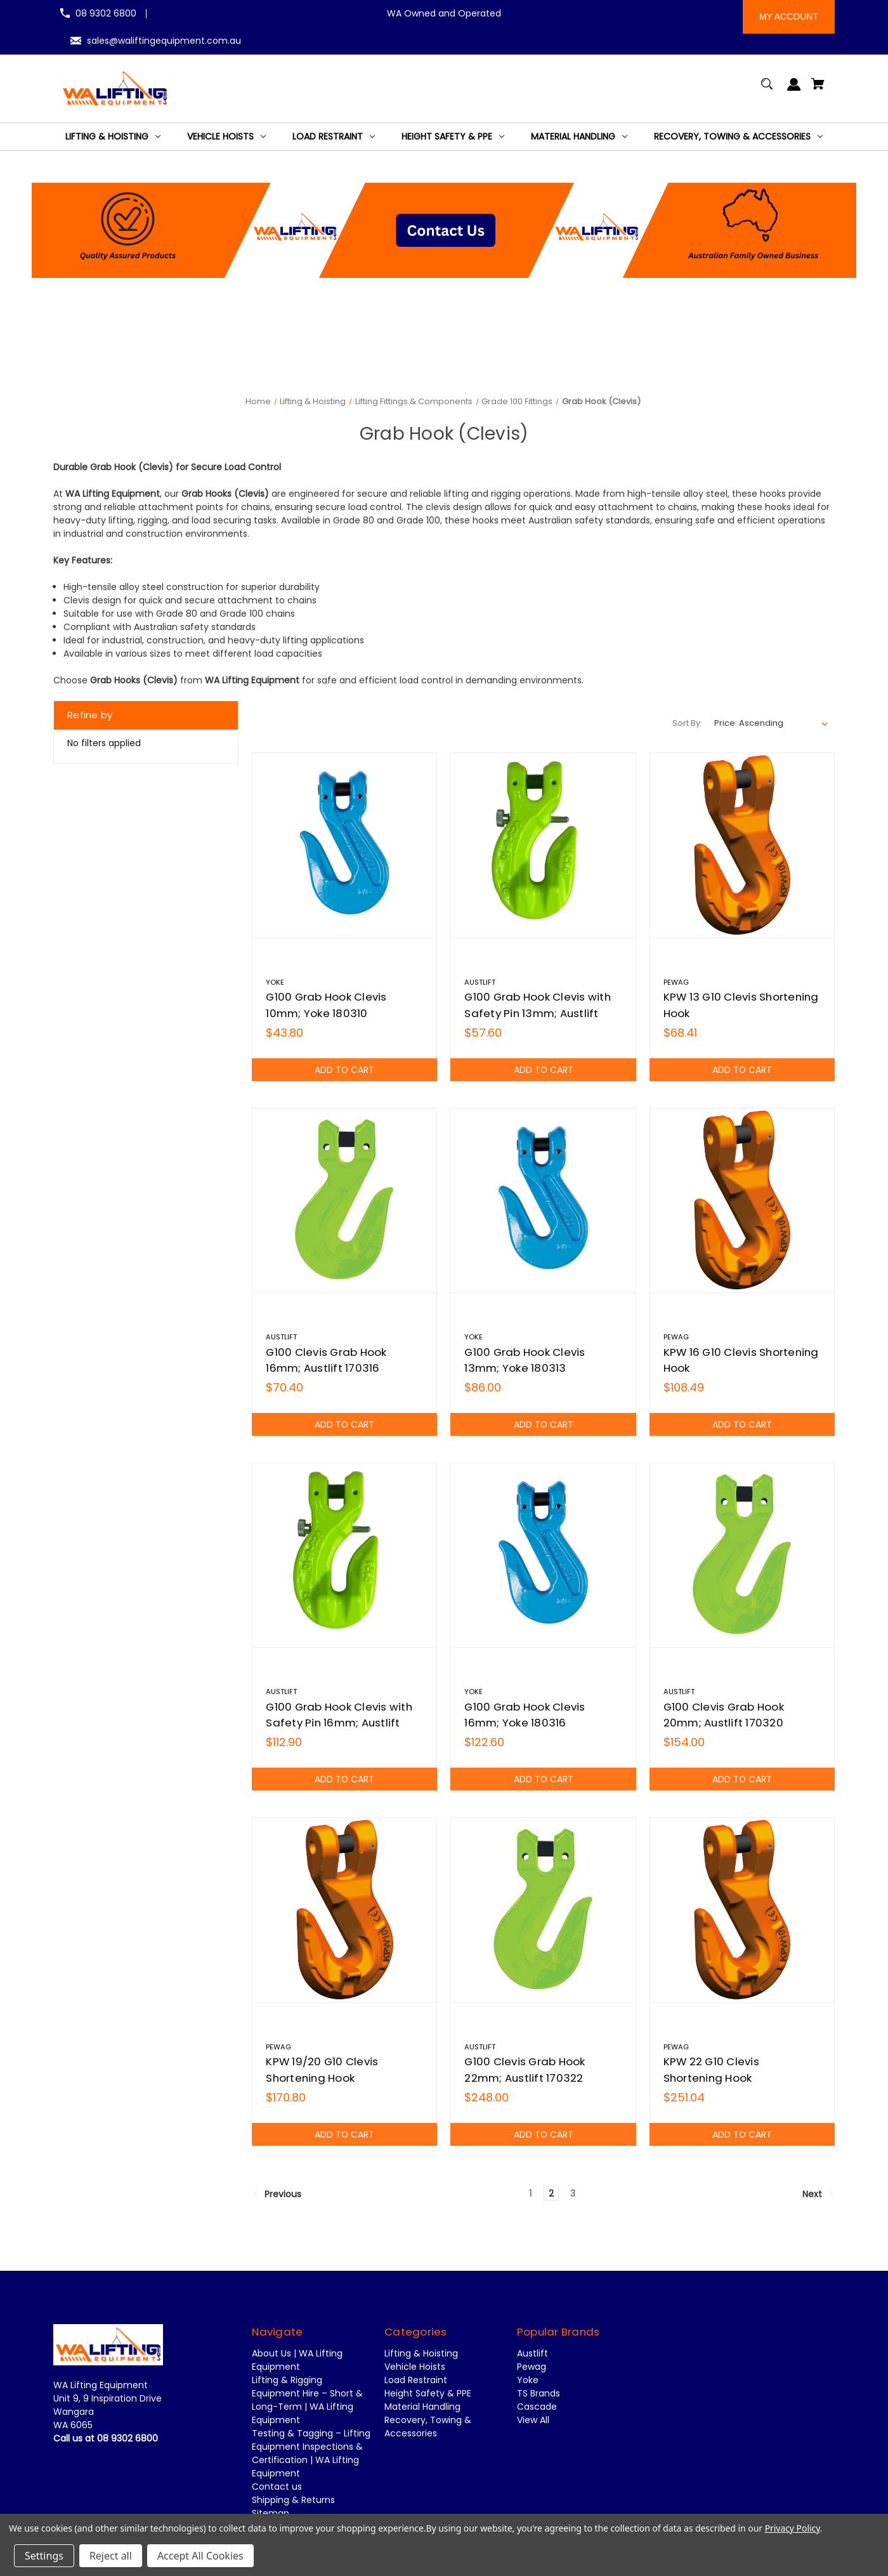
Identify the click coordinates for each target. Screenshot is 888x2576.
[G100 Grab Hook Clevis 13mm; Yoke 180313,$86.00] (543, 1200)
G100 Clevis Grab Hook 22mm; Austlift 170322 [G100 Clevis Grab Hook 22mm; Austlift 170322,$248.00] (524, 2069)
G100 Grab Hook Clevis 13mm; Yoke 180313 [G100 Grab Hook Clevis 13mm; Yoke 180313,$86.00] (524, 1360)
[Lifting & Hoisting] (113, 136)
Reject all (110, 2556)
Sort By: (687, 723)
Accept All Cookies (200, 2556)
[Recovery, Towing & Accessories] (738, 136)
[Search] (767, 89)
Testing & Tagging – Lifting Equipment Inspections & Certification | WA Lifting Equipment (311, 2453)
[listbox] (771, 723)
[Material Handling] (579, 136)
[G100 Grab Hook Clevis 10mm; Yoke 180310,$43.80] (344, 845)
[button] (444, 230)
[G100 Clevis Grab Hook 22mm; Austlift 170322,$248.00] (543, 1910)
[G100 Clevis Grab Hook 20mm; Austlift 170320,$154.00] (742, 1555)
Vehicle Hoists (414, 2366)
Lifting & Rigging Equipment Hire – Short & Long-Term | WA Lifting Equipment (307, 2400)
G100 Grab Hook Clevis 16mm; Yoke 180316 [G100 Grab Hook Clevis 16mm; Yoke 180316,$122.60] (524, 1714)
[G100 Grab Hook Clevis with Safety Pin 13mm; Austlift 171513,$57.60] (543, 845)
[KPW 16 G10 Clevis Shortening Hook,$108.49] (742, 1200)
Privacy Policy (792, 2528)
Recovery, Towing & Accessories (427, 2427)
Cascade (537, 2406)
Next (818, 2194)
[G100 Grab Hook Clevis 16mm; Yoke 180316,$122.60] (543, 1555)
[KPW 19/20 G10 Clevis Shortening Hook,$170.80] (344, 1910)
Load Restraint (415, 2380)
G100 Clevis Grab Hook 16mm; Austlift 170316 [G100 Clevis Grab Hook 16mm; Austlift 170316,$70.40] (326, 1360)
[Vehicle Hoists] (226, 136)
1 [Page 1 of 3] (530, 2193)
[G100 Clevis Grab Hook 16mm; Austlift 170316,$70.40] (344, 1200)
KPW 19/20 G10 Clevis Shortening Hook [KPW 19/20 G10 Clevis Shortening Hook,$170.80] (322, 2069)
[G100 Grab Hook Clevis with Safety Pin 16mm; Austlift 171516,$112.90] (344, 1555)
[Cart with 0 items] (818, 89)
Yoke (528, 2380)
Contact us (277, 2486)
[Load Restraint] (333, 136)
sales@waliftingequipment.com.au (164, 40)
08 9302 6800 (105, 13)
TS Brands (538, 2393)
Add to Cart (345, 1069)
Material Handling (422, 2406)
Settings (44, 2556)
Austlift (532, 2353)
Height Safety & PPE (427, 2393)
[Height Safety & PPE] (453, 136)
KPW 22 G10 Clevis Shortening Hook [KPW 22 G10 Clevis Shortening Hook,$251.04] (711, 2069)
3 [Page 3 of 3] (572, 2193)
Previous (276, 2194)
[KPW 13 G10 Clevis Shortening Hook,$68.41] (742, 845)
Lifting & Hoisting (421, 2353)
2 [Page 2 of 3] (551, 2193)
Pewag (531, 2366)
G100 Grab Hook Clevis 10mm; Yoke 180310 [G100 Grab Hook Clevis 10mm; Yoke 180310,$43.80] (326, 1004)
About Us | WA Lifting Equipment (297, 2360)
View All (533, 2420)
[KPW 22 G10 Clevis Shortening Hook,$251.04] (742, 1910)
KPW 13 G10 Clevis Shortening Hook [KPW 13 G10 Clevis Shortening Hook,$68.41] (741, 1004)
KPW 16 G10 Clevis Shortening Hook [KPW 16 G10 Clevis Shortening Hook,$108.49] (741, 1360)
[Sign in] (794, 90)
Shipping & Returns (293, 2500)
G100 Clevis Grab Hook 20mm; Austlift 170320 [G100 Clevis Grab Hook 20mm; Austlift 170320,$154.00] (723, 1714)
